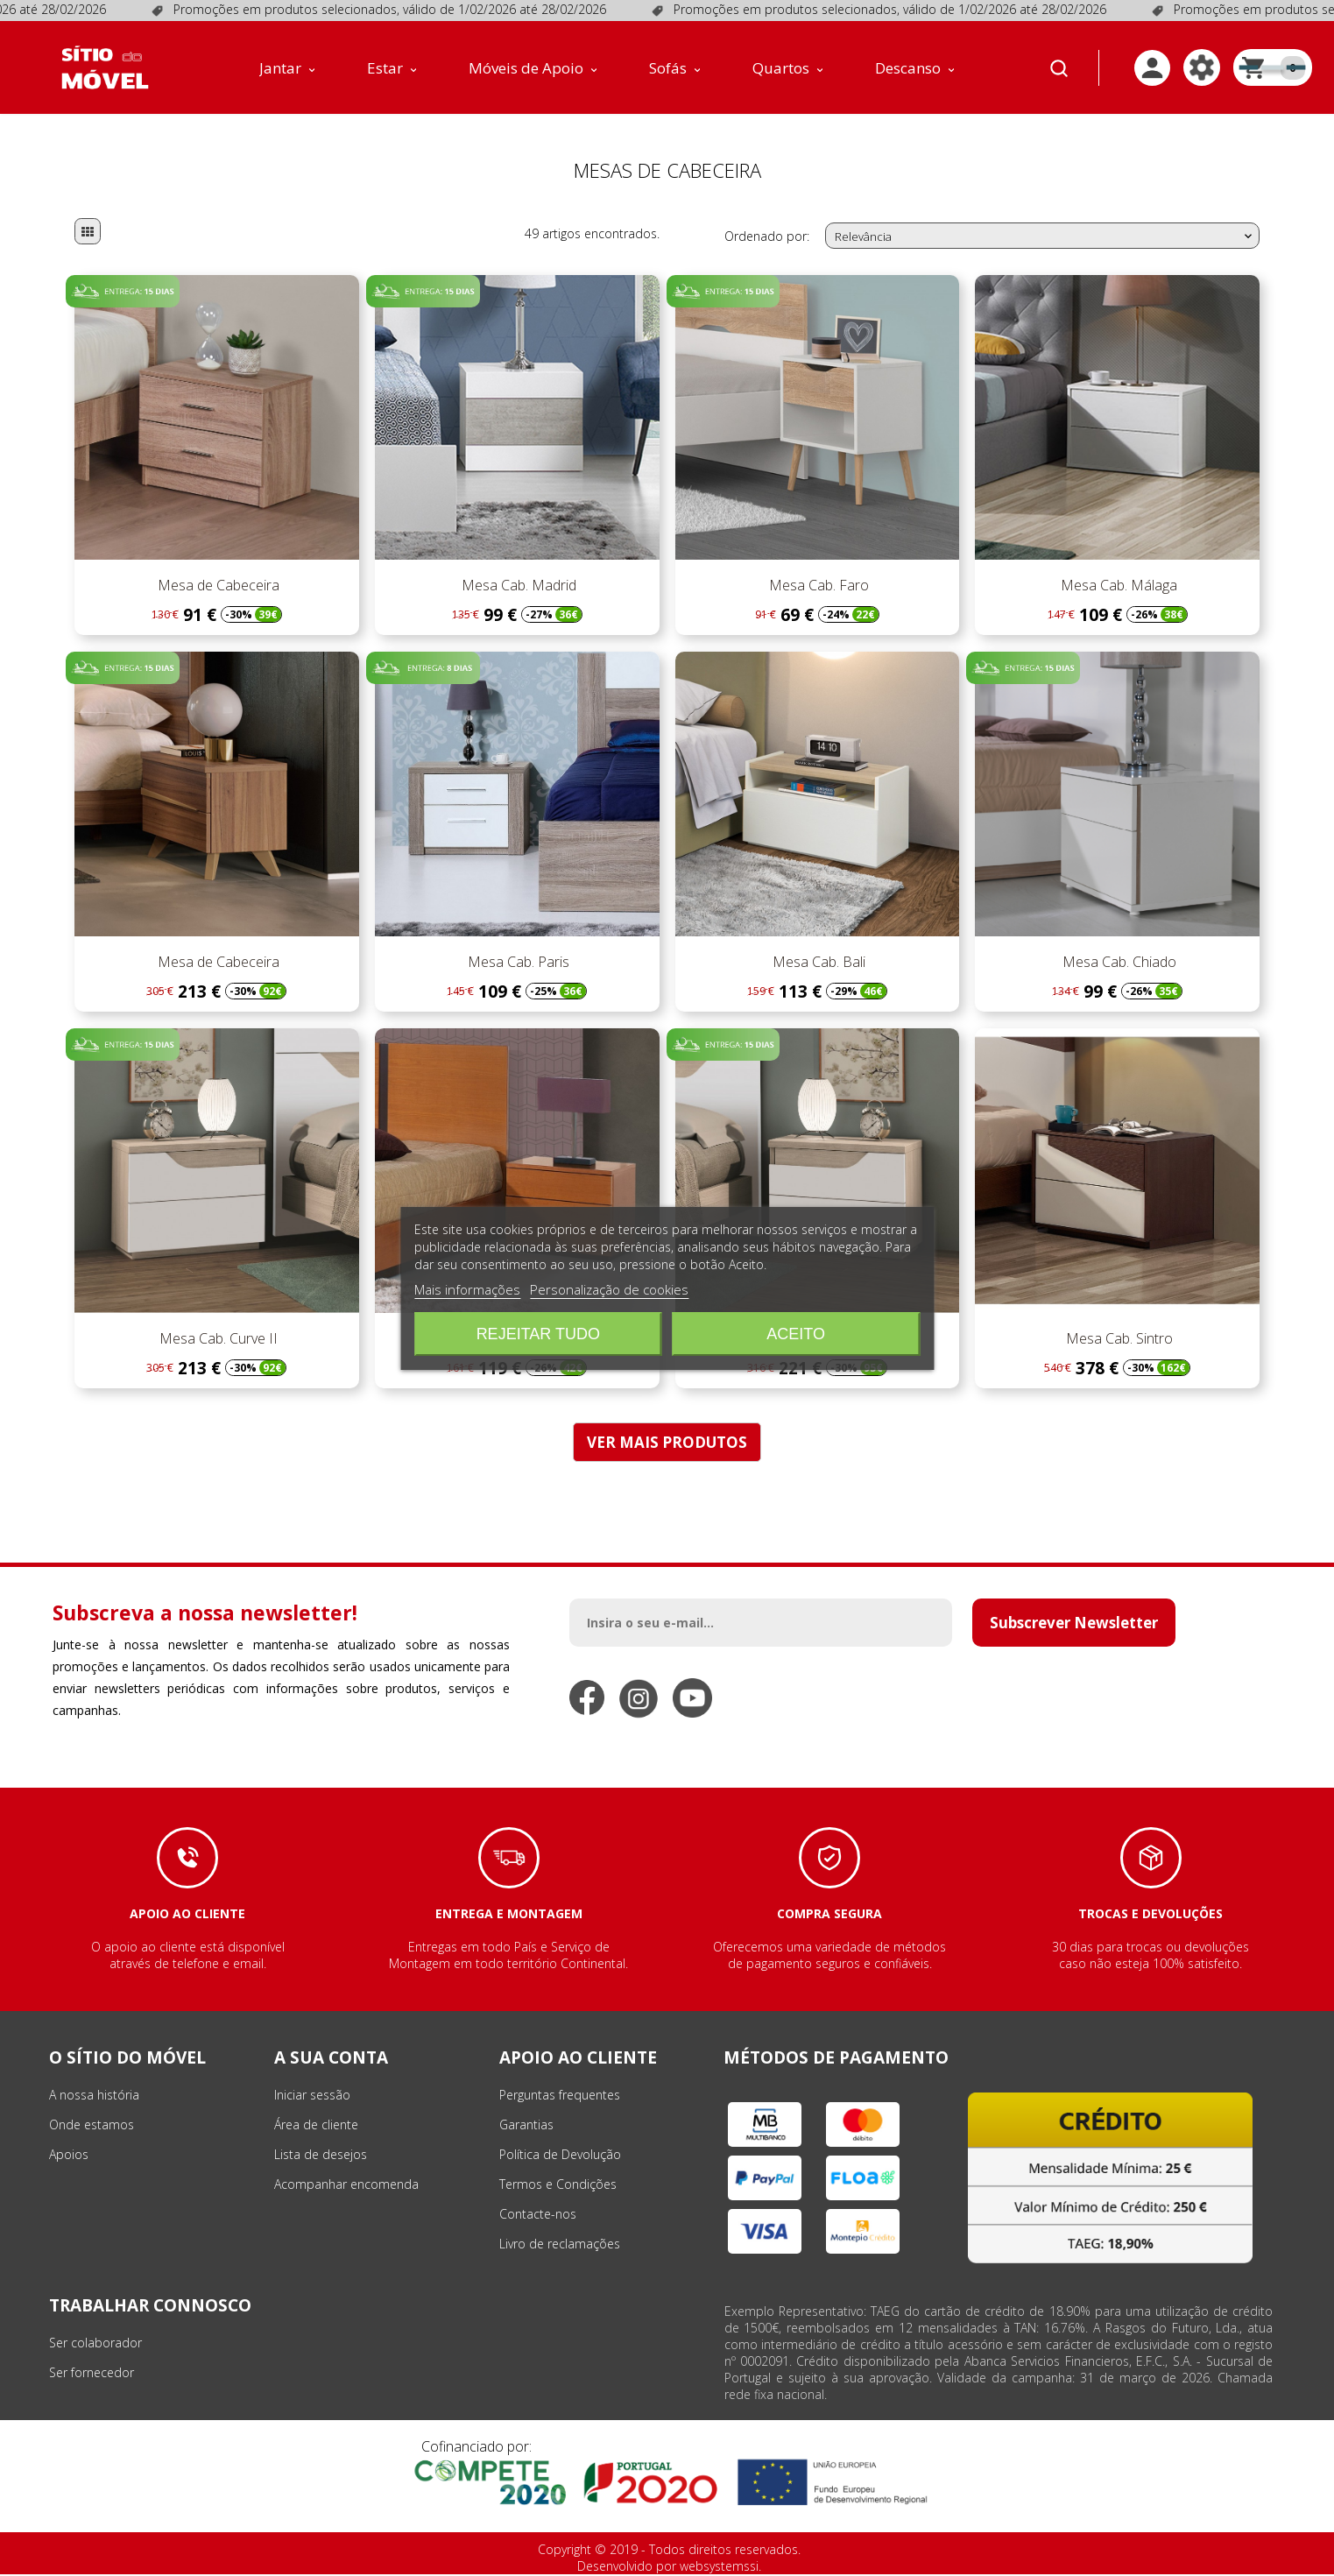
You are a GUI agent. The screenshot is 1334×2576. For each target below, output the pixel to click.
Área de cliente (316, 2126)
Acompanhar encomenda (346, 2185)
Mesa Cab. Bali (817, 963)
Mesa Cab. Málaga (1117, 586)
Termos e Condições (558, 2185)
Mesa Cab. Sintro (1117, 1340)
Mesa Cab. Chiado (1117, 963)
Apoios (68, 2156)
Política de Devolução (560, 2156)
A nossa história (94, 2096)
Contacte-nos (537, 2215)
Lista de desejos (320, 2156)
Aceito (795, 1334)
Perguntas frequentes (559, 2096)
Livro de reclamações (559, 2245)
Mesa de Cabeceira (216, 586)
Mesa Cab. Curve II (217, 1340)
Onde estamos (91, 2126)
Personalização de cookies (609, 1289)
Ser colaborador (95, 2344)
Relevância (1045, 238)
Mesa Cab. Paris (516, 963)
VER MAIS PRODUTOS (667, 1444)
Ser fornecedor (91, 2374)
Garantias (526, 2126)
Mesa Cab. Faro (817, 586)
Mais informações (467, 1289)
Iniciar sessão (312, 2096)
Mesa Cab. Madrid (517, 586)
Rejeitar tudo (538, 1334)
